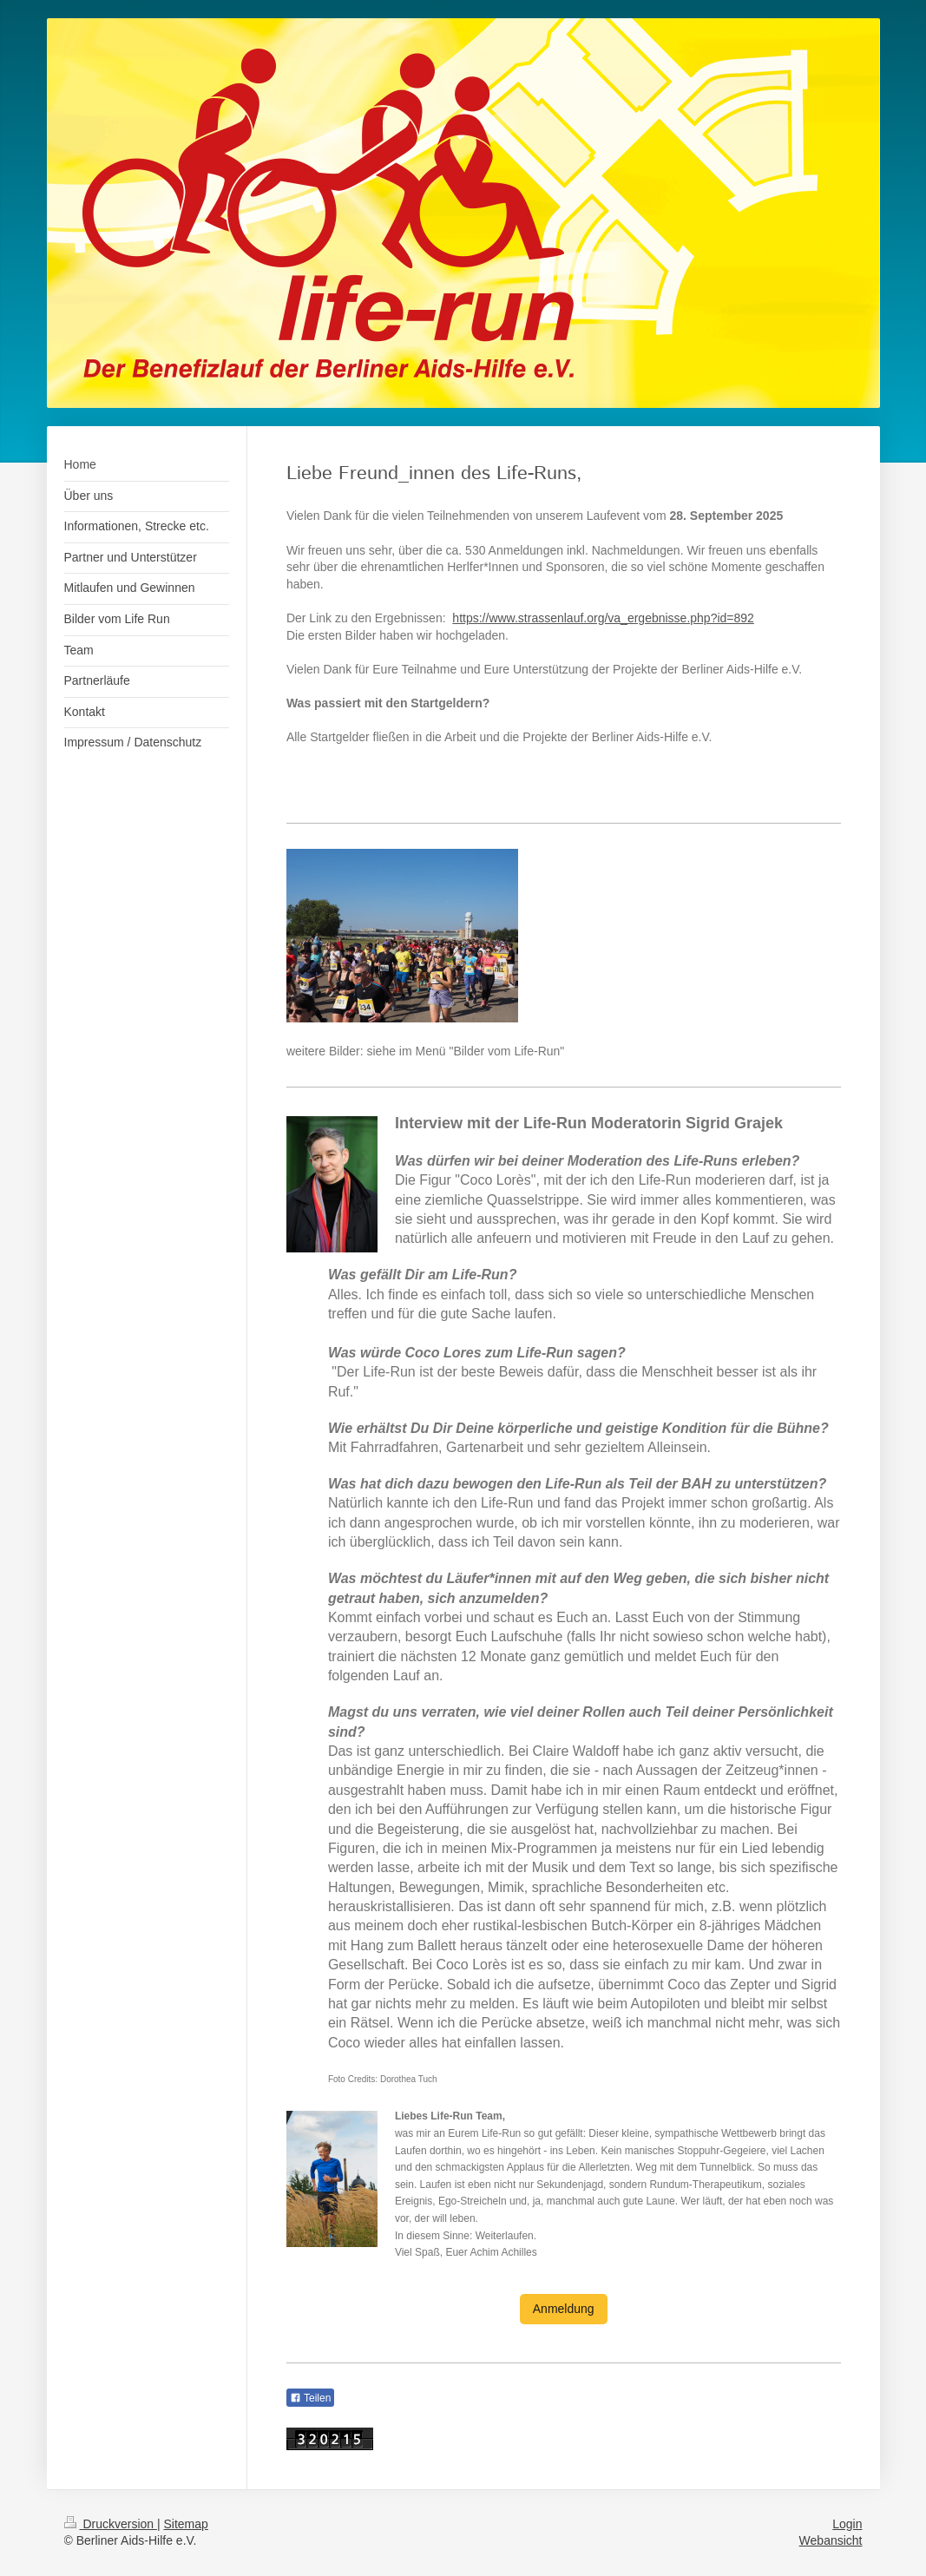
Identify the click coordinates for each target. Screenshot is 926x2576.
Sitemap (186, 2524)
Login (847, 2524)
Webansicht (831, 2540)
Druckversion (110, 2524)
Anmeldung (563, 2309)
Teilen (310, 2398)
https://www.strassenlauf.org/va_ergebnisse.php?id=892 (603, 618)
